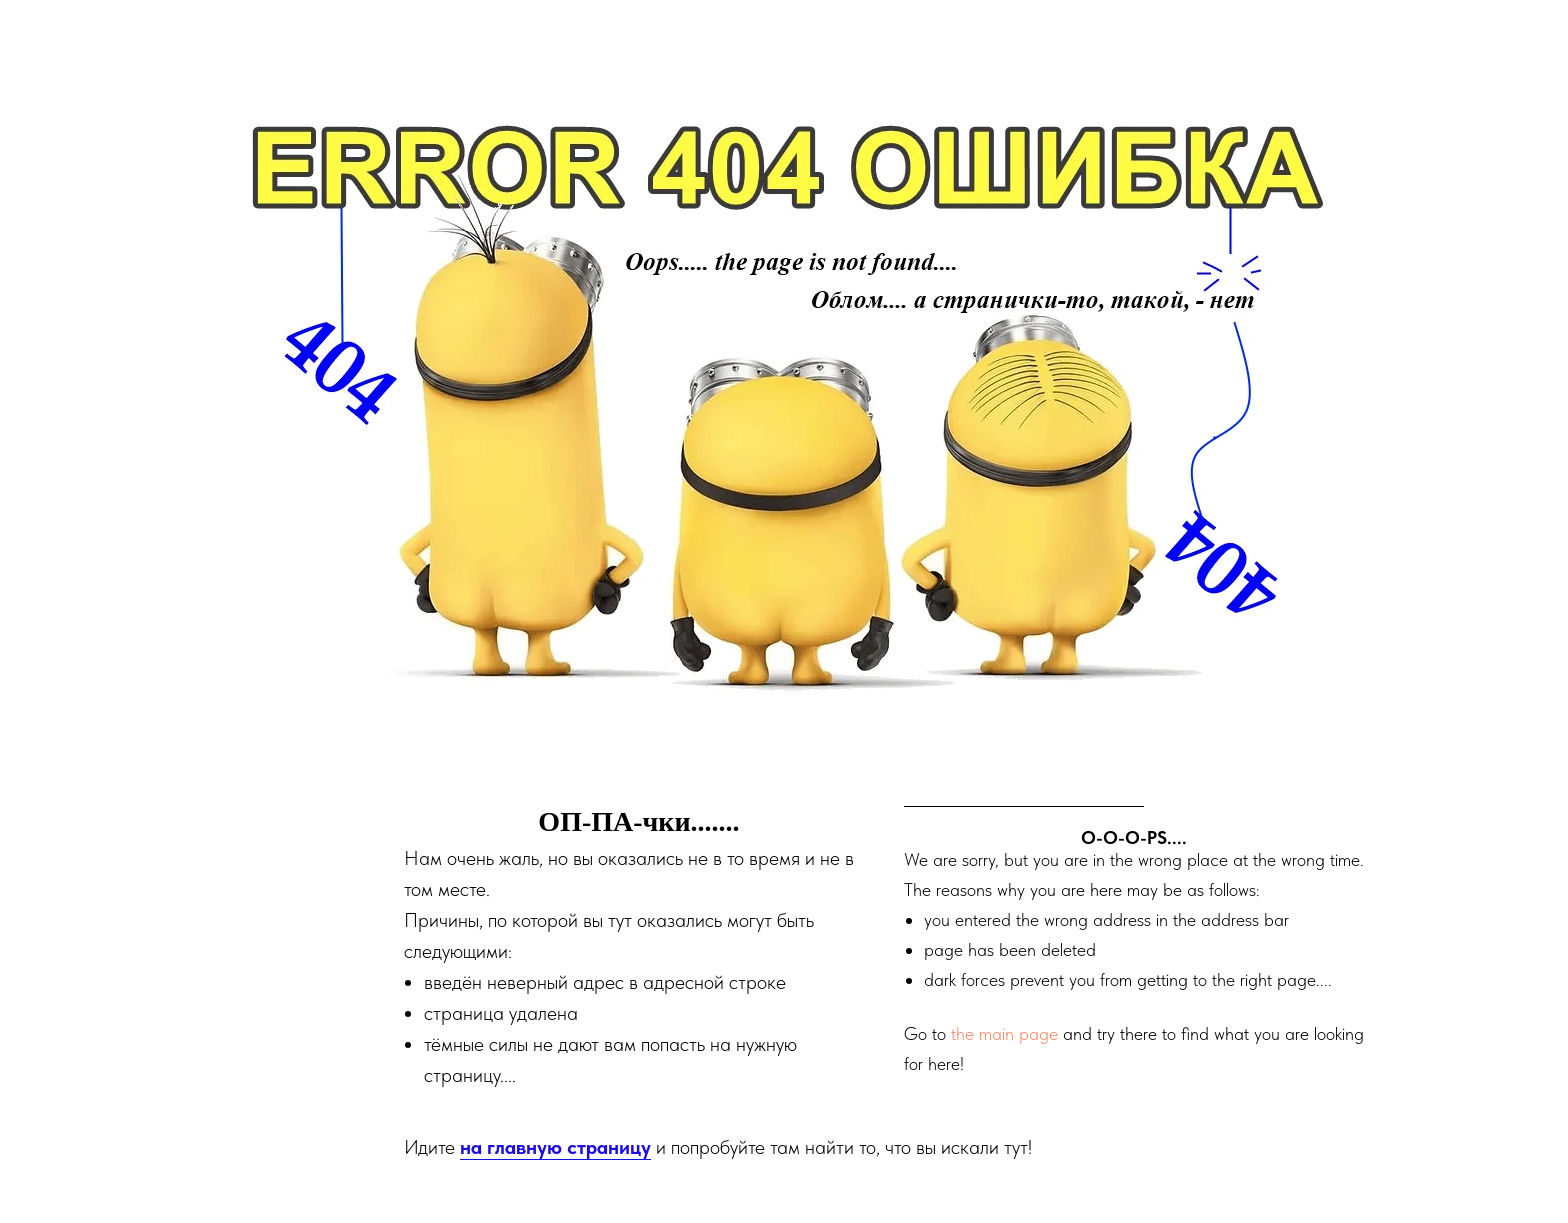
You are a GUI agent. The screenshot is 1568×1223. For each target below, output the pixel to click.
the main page (1004, 1033)
